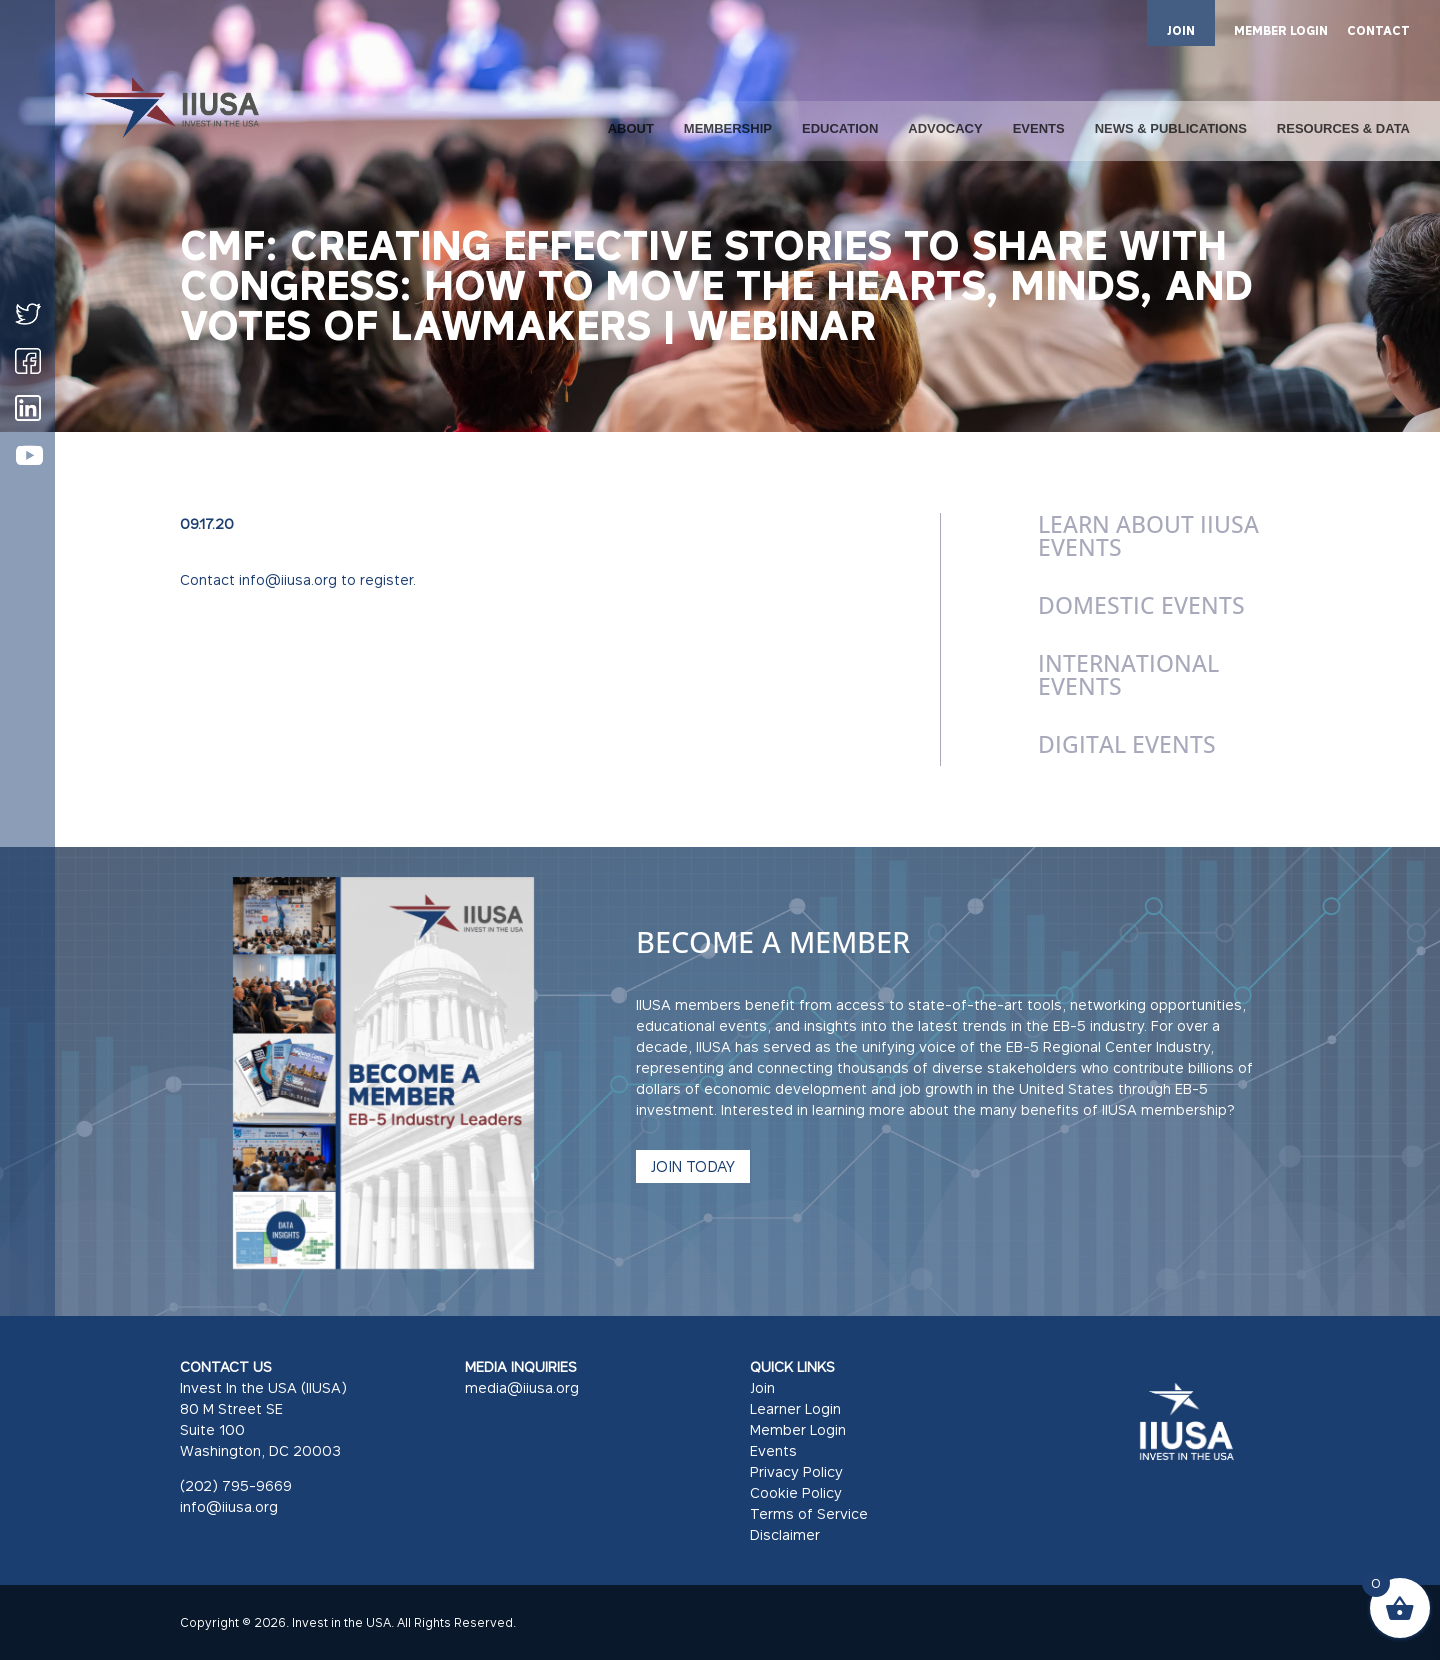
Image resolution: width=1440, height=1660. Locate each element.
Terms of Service (809, 1513)
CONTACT (1378, 31)
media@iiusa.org (522, 1387)
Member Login (798, 1429)
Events (773, 1450)
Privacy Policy (796, 1471)
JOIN (1181, 30)
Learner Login (795, 1408)
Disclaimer (785, 1534)
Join (762, 1387)
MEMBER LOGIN (1281, 31)
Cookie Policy (796, 1492)
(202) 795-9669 (236, 1485)
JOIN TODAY (693, 1166)
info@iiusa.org (229, 1506)
